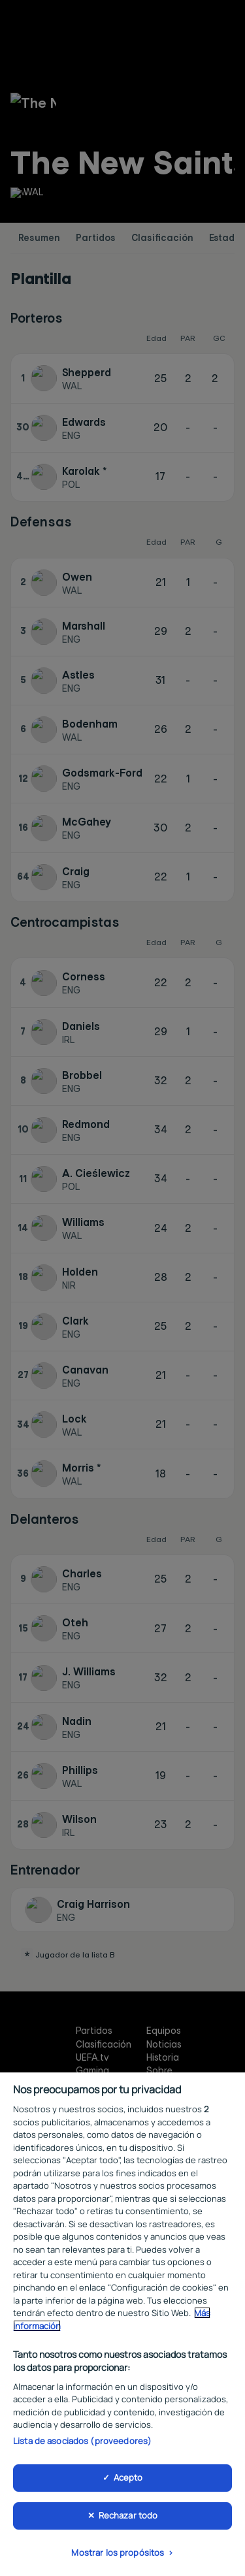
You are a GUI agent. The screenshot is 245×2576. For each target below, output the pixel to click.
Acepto (128, 2494)
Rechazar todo (128, 2532)
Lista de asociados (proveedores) (82, 2458)
